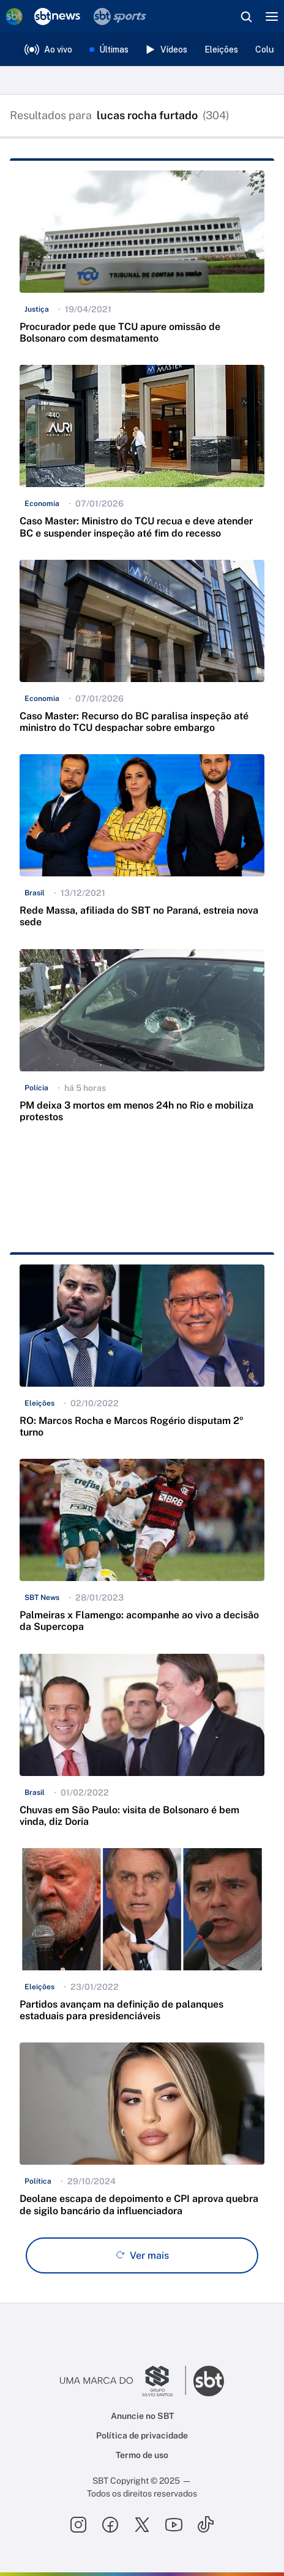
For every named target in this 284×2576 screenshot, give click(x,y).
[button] (142, 263)
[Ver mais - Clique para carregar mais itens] (142, 2255)
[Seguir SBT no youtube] (174, 2524)
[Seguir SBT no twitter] (142, 2524)
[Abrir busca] (246, 16)
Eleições (221, 49)
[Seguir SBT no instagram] (78, 2524)
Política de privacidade (142, 2435)
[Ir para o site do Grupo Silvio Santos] (123, 2381)
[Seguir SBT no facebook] (110, 2524)
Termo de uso (142, 2455)
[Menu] (272, 16)
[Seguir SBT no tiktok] (205, 2524)
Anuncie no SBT (142, 2416)
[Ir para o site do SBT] (208, 2381)
